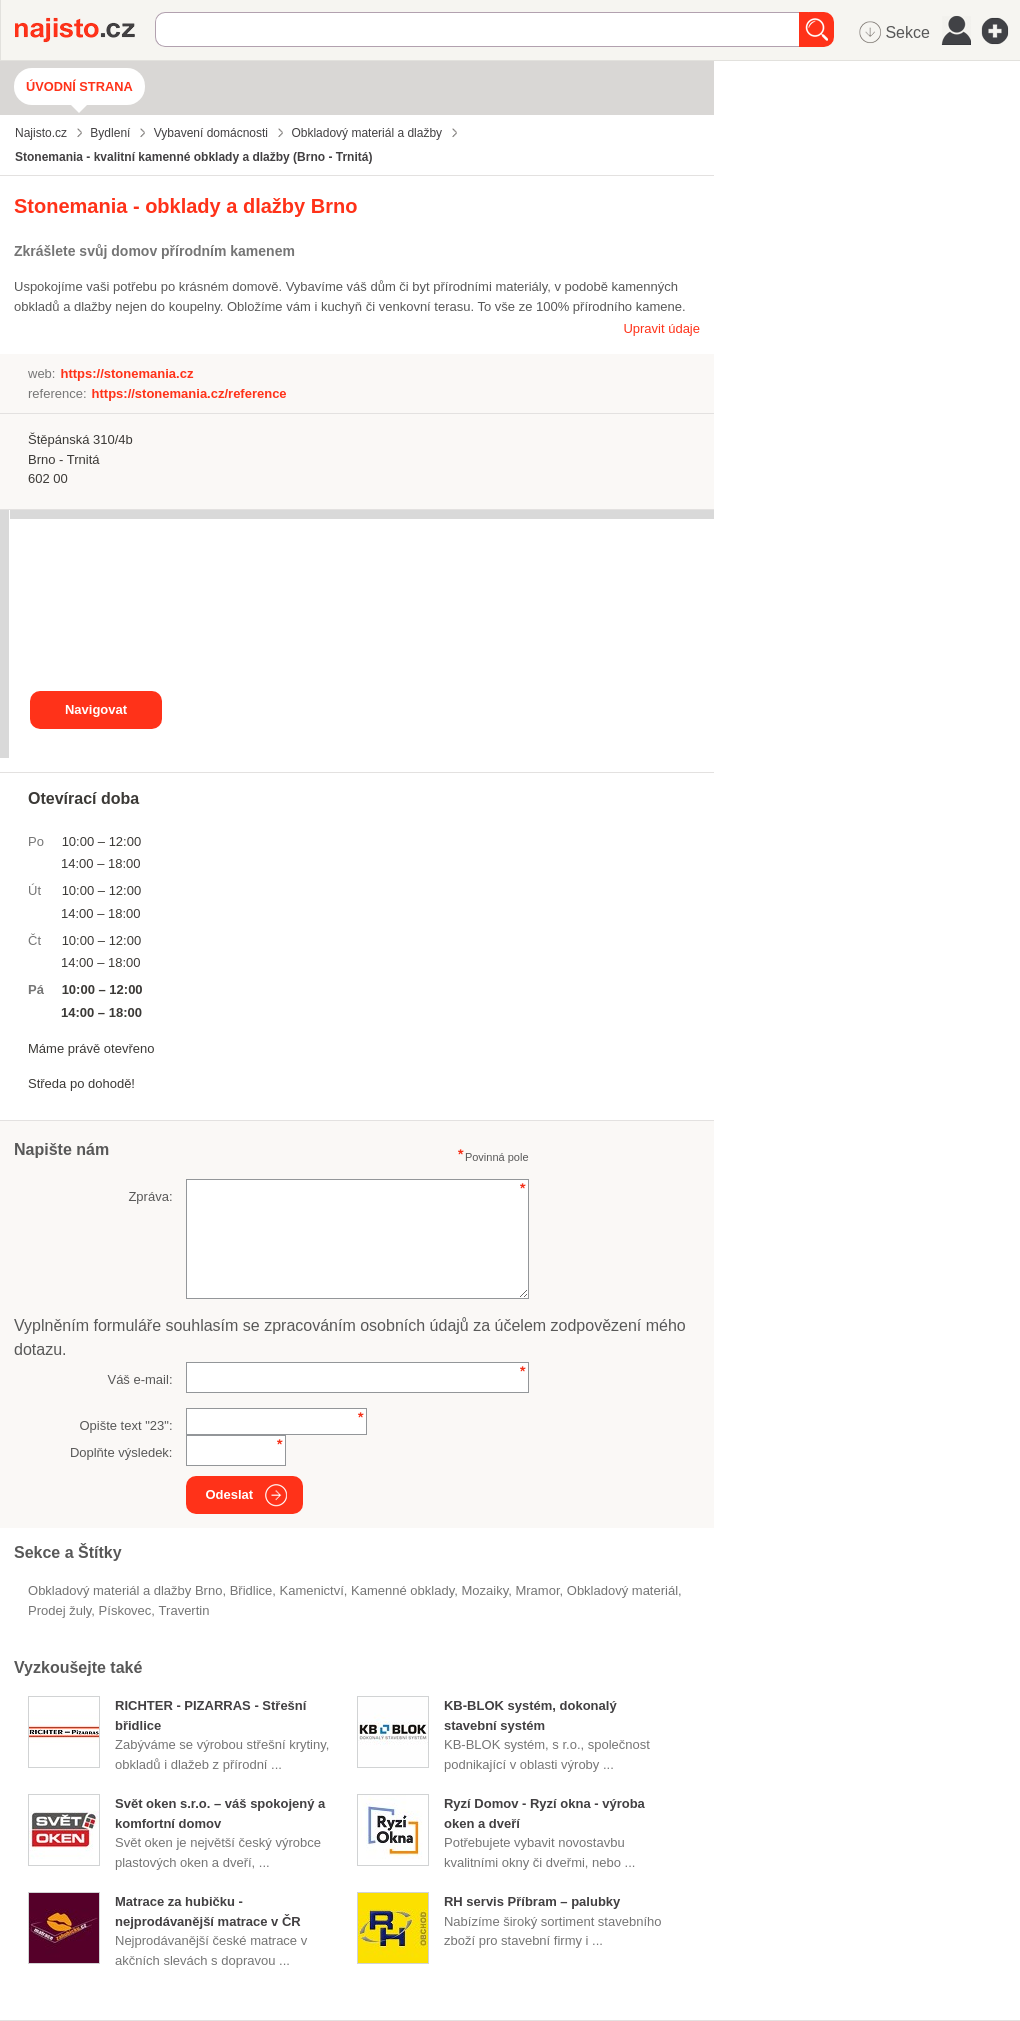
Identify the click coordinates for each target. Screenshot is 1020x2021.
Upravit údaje (661, 328)
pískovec (125, 1610)
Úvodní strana (79, 86)
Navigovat (96, 709)
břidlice (251, 1590)
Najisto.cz (85, 30)
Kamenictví (312, 1590)
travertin (184, 1610)
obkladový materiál (622, 1590)
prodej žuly (59, 1610)
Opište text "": (125, 1425)
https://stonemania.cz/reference (189, 393)
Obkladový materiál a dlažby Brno (125, 1590)
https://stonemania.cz (126, 373)
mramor (537, 1590)
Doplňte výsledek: (121, 1452)
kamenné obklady (402, 1590)
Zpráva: (150, 1196)
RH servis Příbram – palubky (532, 1901)
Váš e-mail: (139, 1379)
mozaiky (484, 1590)
